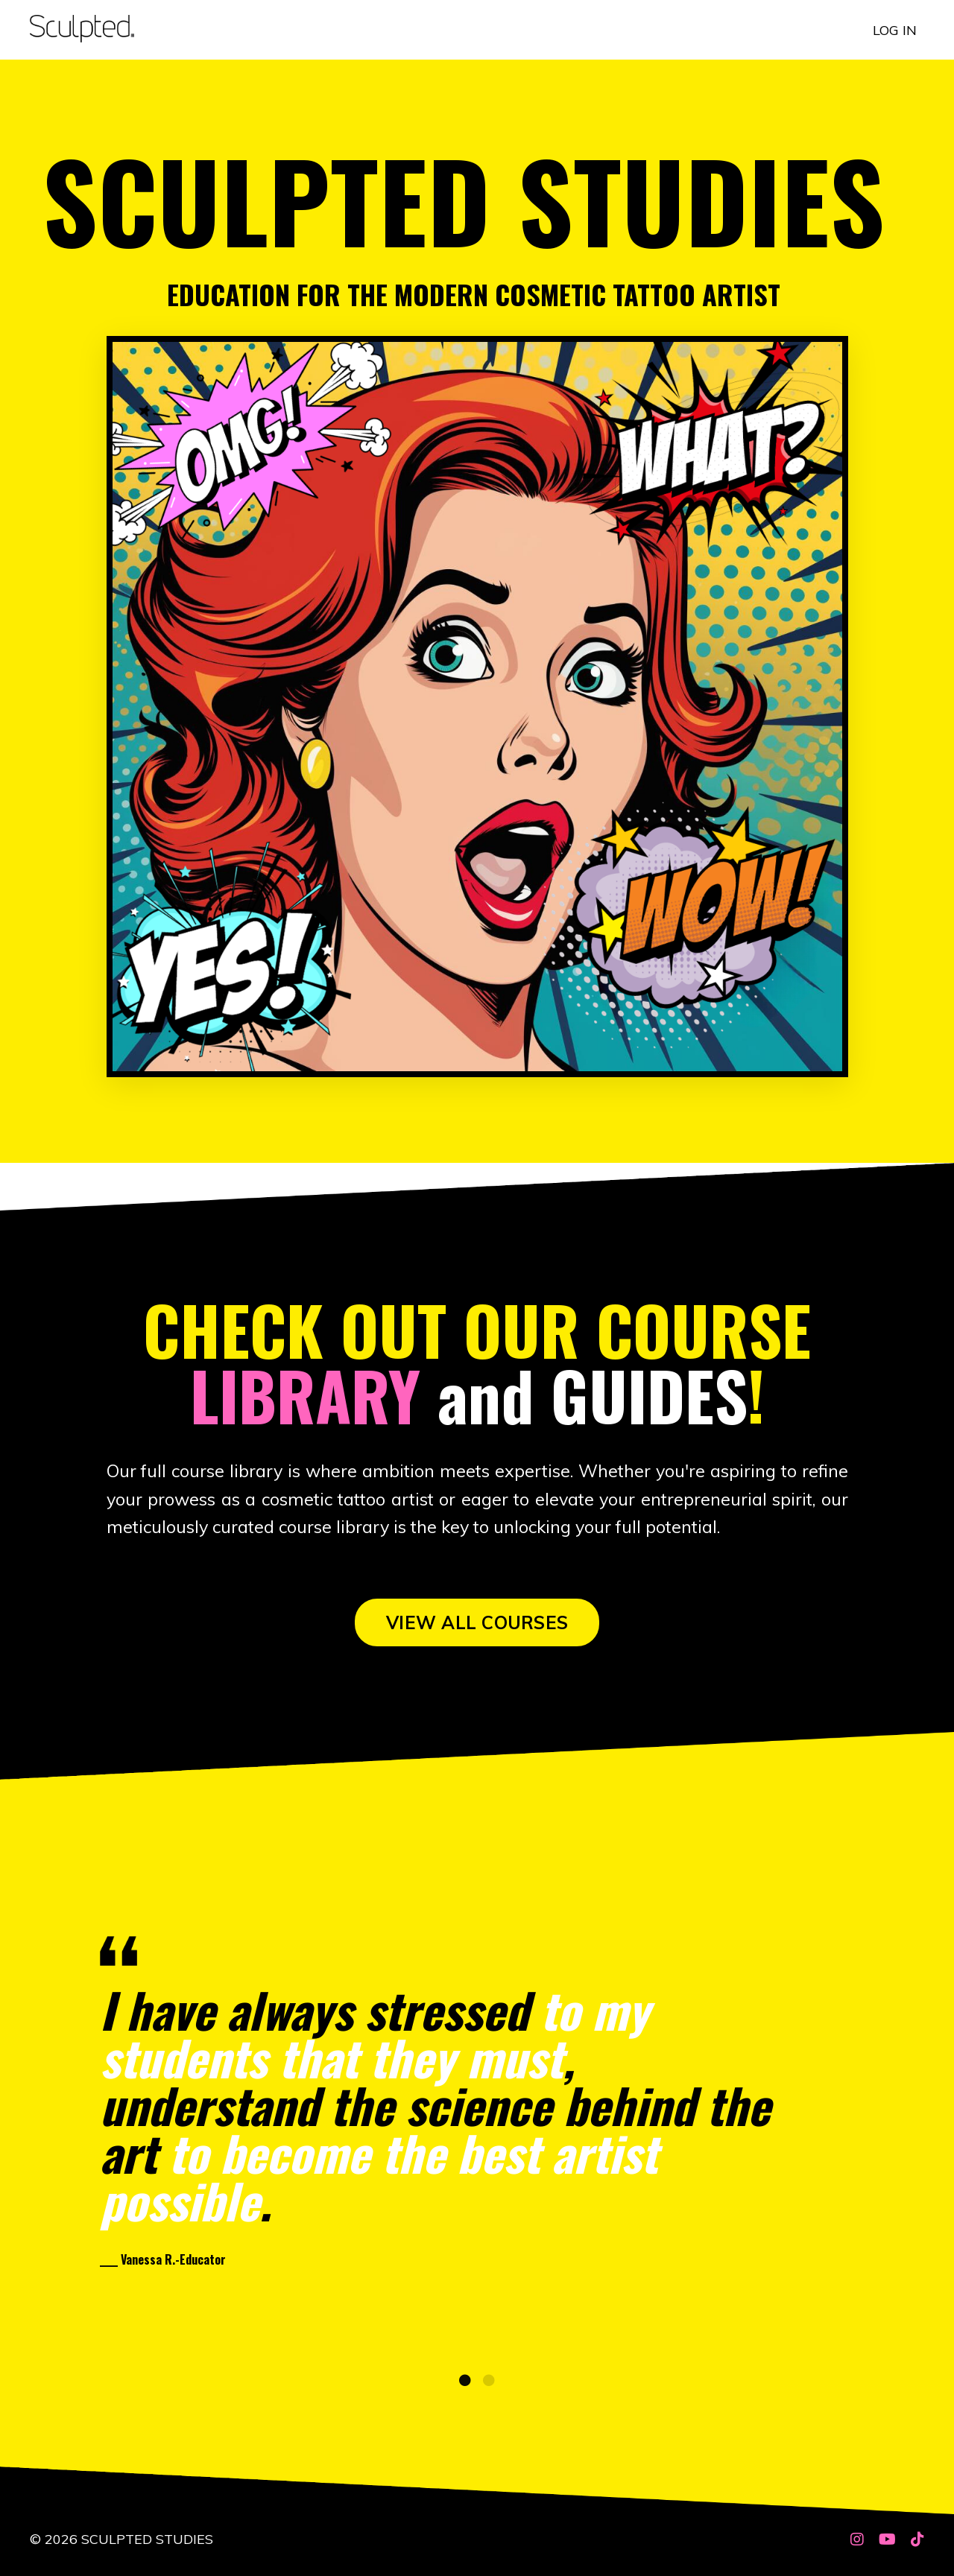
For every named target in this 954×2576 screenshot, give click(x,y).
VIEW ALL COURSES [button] (477, 1625)
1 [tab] (465, 2391)
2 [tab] (488, 2391)
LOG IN (895, 29)
